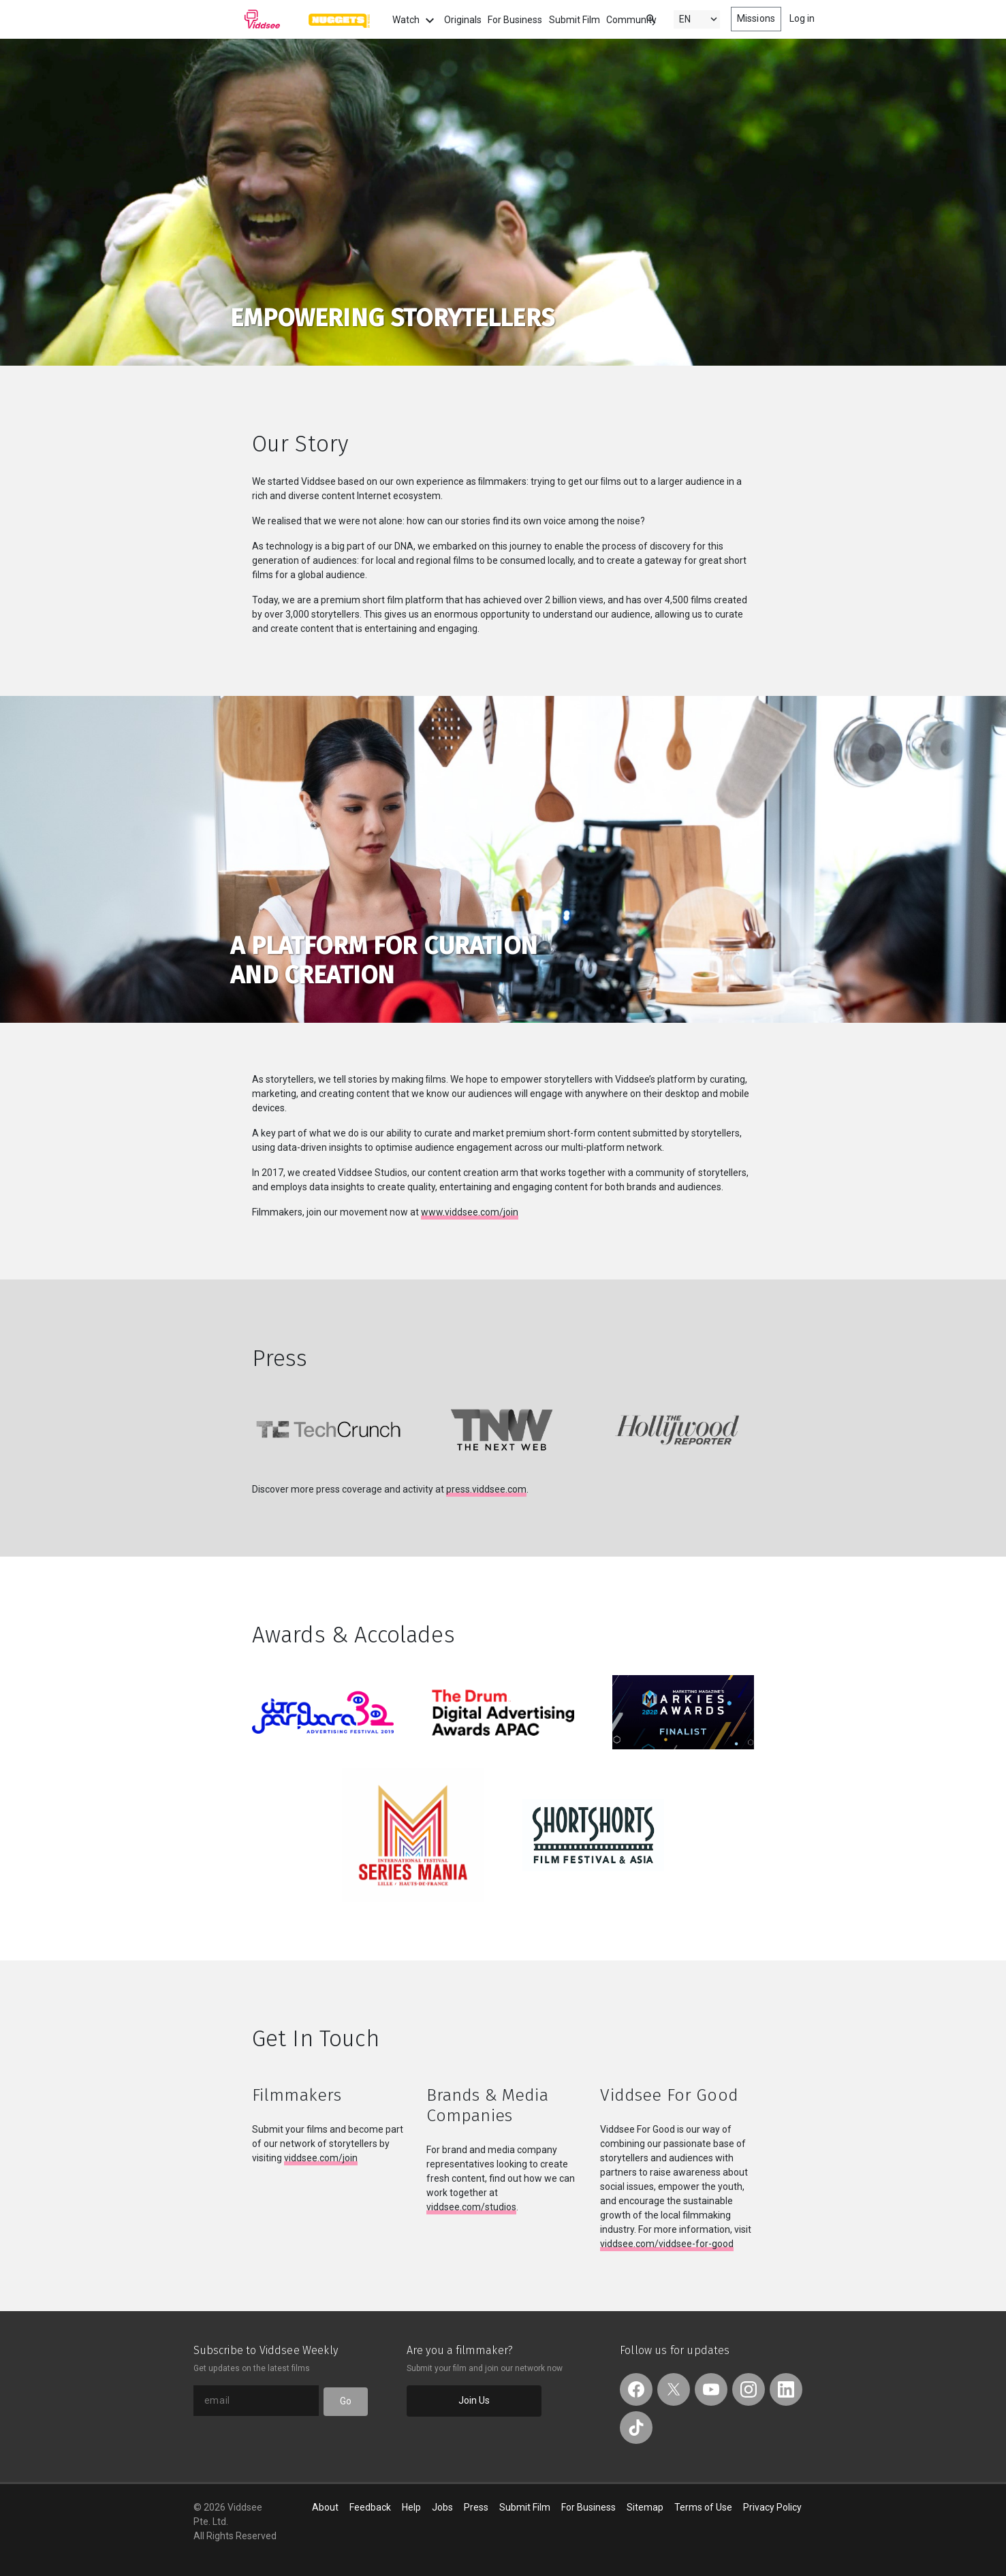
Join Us (474, 2400)
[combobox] (638, 18)
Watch (415, 20)
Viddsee (237, 19)
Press (476, 2507)
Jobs (442, 2507)
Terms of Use (703, 2507)
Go (345, 2401)
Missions (756, 18)
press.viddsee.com (486, 1489)
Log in (802, 18)
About (325, 2507)
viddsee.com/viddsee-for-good (667, 2243)
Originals (463, 19)
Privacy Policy (772, 2507)
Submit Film (574, 19)
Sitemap (645, 2507)
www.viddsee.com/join (469, 1212)
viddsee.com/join (321, 2157)
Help (411, 2507)
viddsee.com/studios (471, 2206)
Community (631, 19)
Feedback (370, 2507)
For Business (515, 19)
